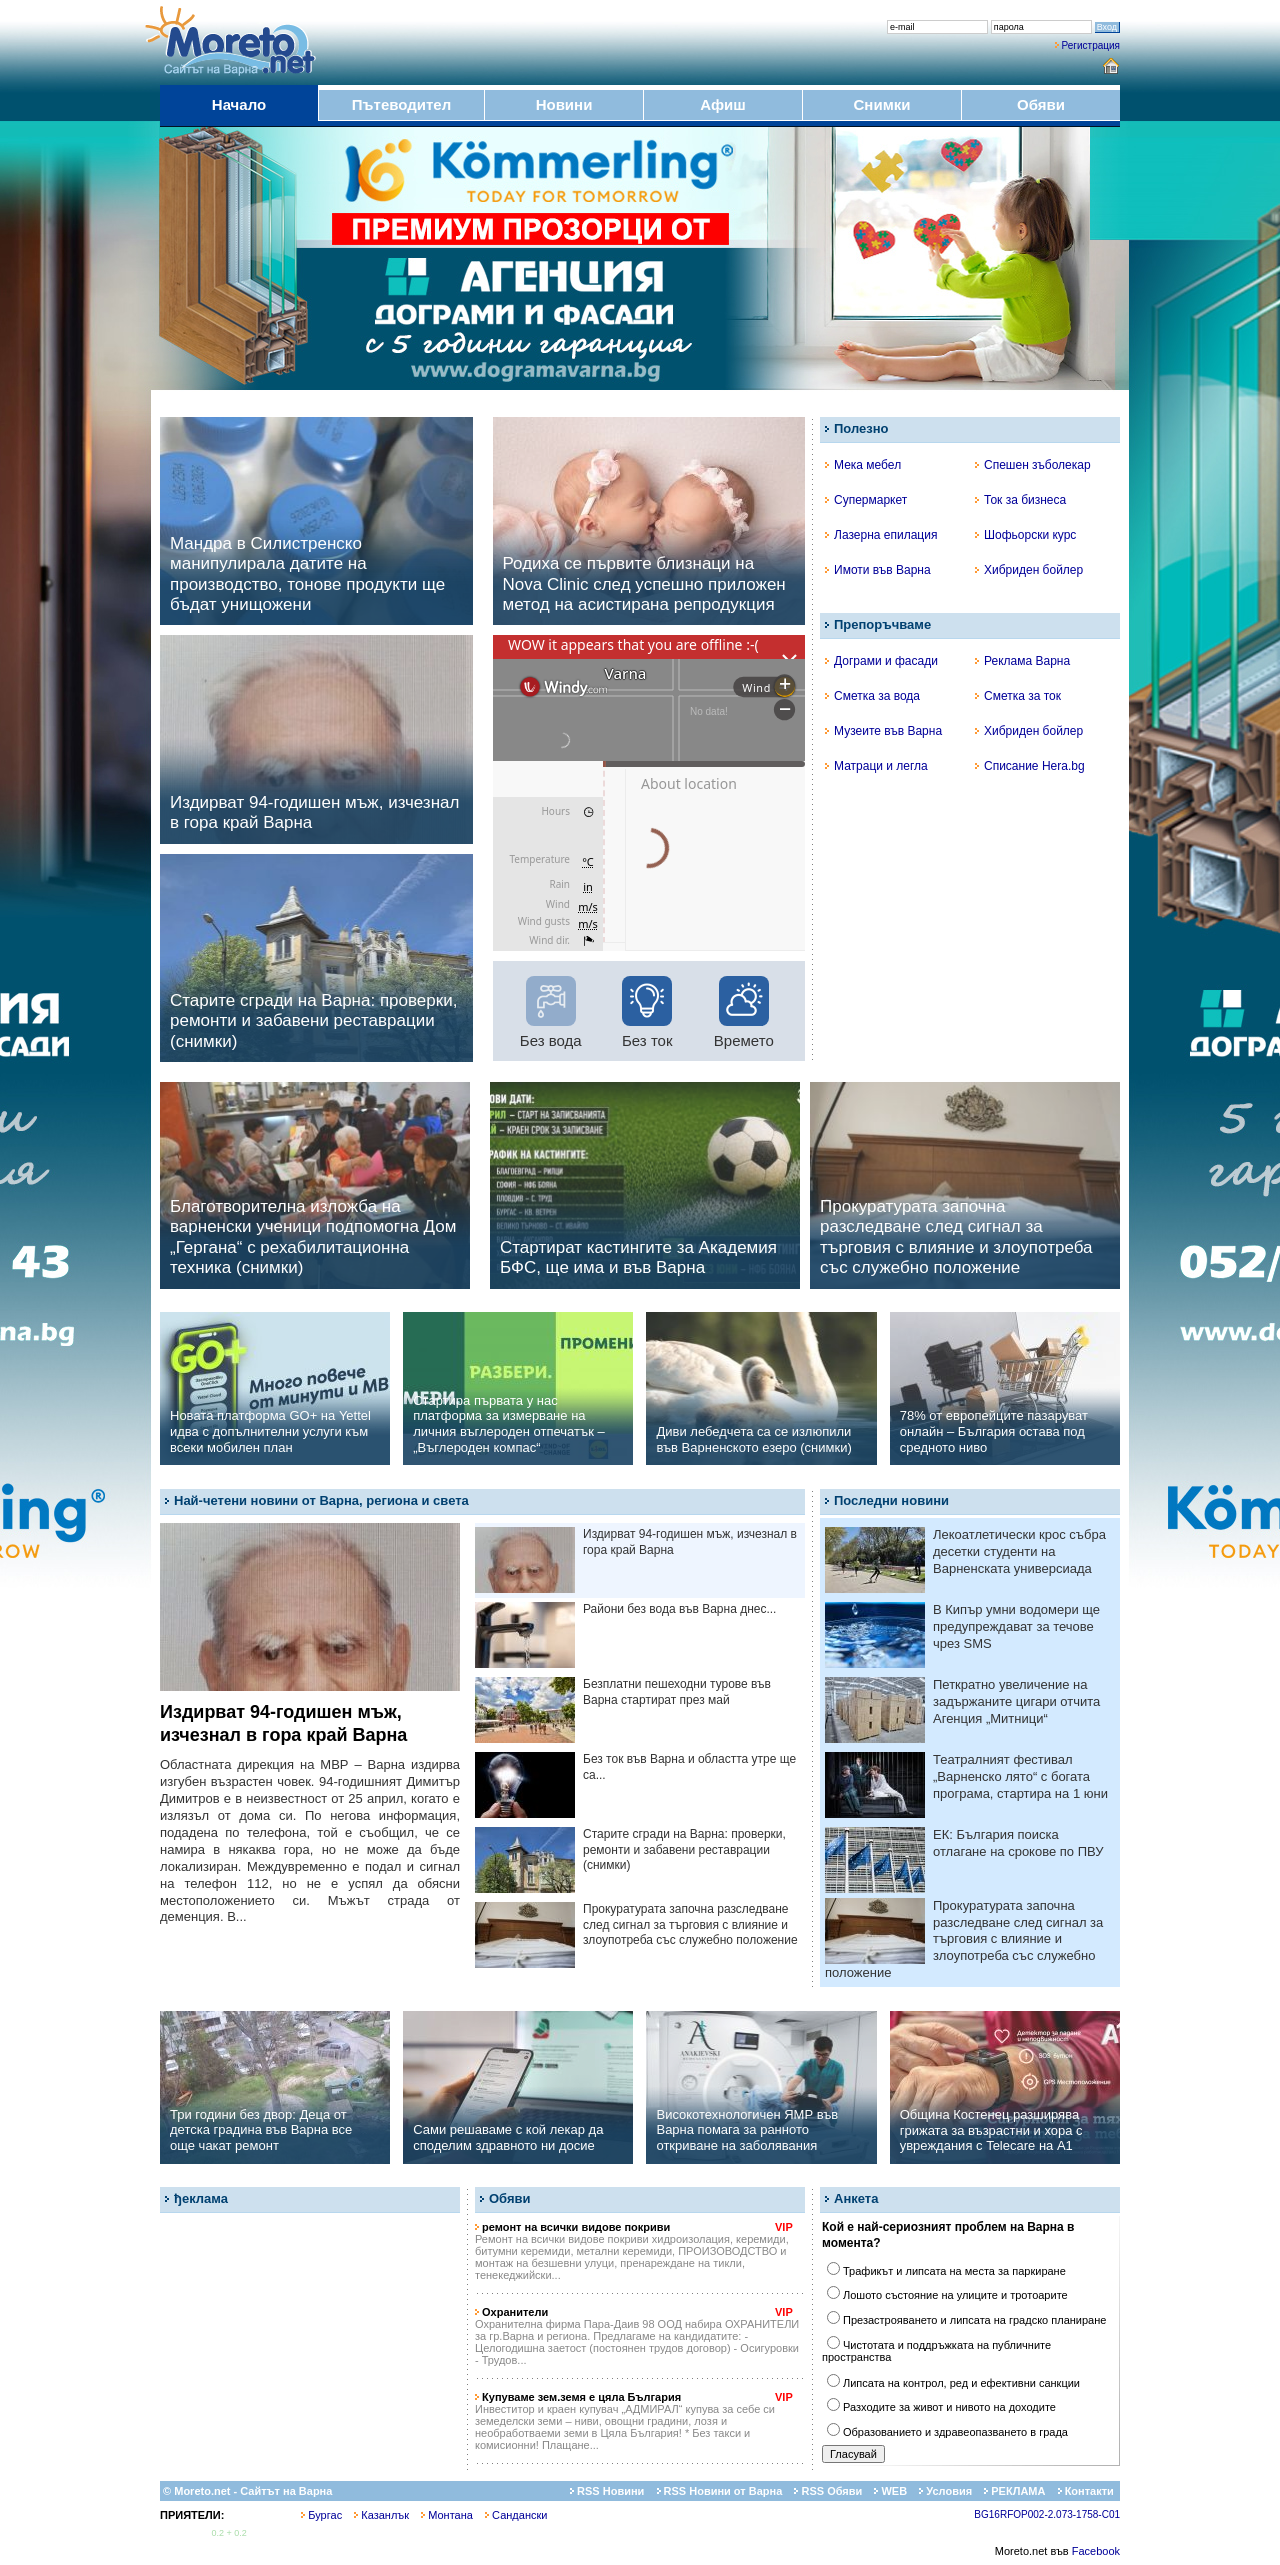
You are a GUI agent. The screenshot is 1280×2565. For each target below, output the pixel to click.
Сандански (516, 2515)
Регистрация (1091, 45)
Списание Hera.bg (1030, 766)
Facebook (1096, 2551)
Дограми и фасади (881, 661)
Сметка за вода (872, 696)
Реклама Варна (1022, 661)
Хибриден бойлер (1029, 570)
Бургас (321, 2515)
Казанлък (381, 2515)
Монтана (447, 2515)
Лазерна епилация (881, 535)
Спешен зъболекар (1033, 465)
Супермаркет (866, 500)
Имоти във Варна (878, 570)
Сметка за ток (1018, 696)
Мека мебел (863, 465)
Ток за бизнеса (1020, 500)
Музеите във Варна (883, 731)
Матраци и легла (876, 766)
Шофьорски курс (1025, 535)
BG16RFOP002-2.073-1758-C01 (1047, 2514)
